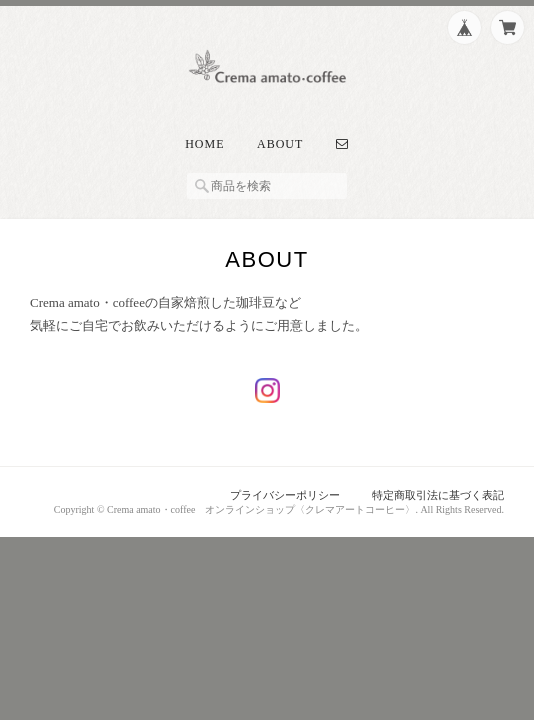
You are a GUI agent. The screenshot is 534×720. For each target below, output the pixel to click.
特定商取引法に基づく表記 (438, 495)
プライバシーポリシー (285, 495)
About (280, 144)
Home (204, 144)
